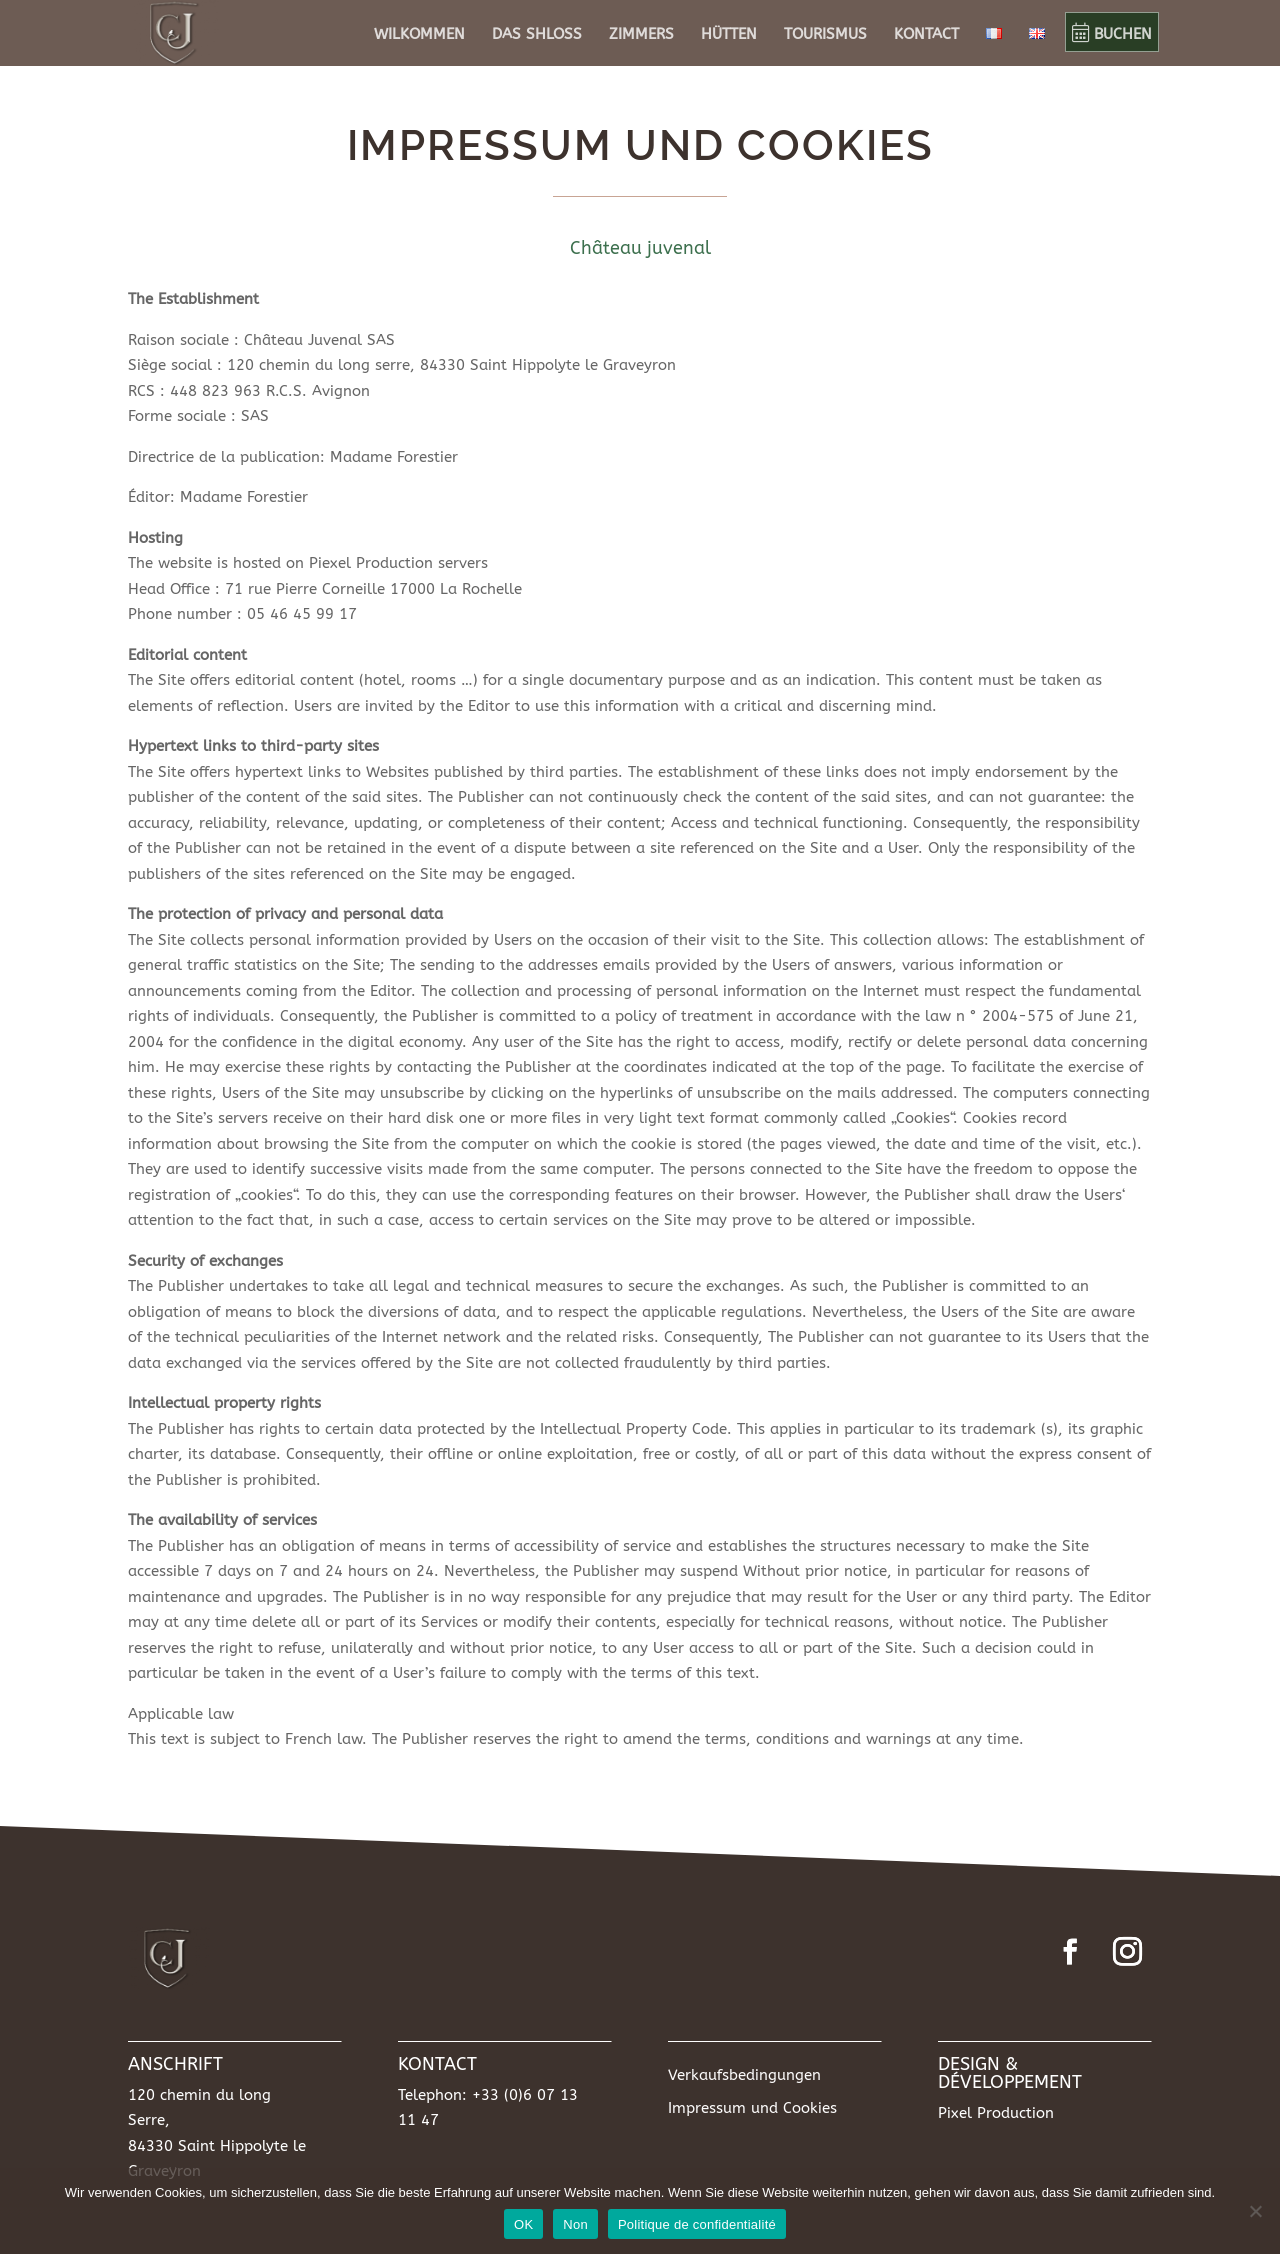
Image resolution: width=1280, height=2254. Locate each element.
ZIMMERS (641, 35)
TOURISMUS (825, 35)
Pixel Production (996, 2113)
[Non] (1255, 2211)
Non (575, 2224)
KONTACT (926, 35)
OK (523, 2224)
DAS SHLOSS (537, 35)
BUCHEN (1112, 34)
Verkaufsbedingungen (744, 2075)
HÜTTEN (729, 35)
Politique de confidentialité (697, 2224)
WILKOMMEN (419, 35)
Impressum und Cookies (752, 2108)
